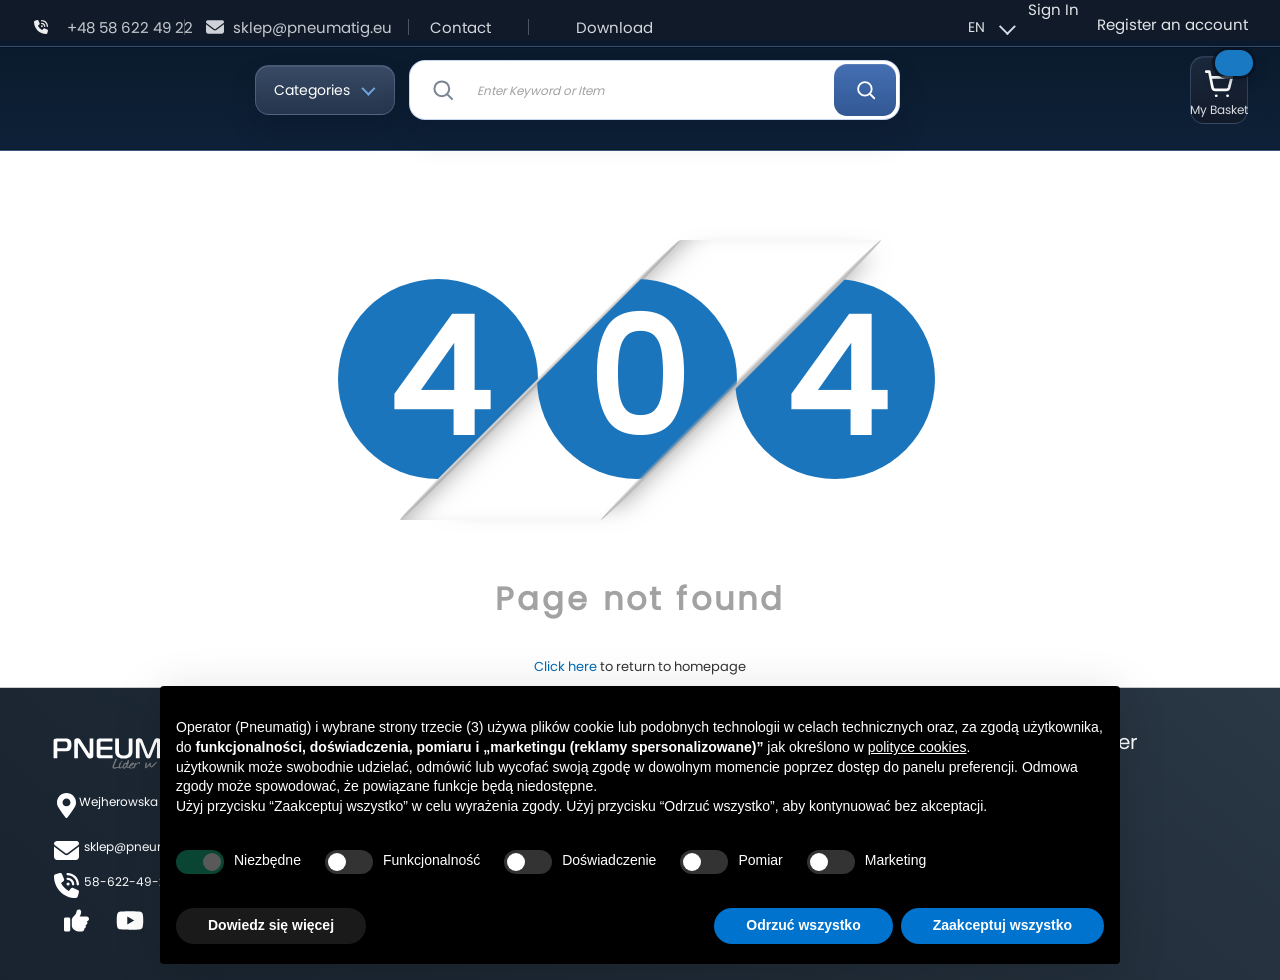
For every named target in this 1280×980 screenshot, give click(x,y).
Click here (565, 666)
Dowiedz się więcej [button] (271, 925)
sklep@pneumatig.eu (312, 27)
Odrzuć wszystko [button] (803, 925)
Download (614, 27)
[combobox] (654, 90)
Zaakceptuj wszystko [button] (1002, 925)
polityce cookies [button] (917, 747)
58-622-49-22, (129, 881)
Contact (460, 27)
